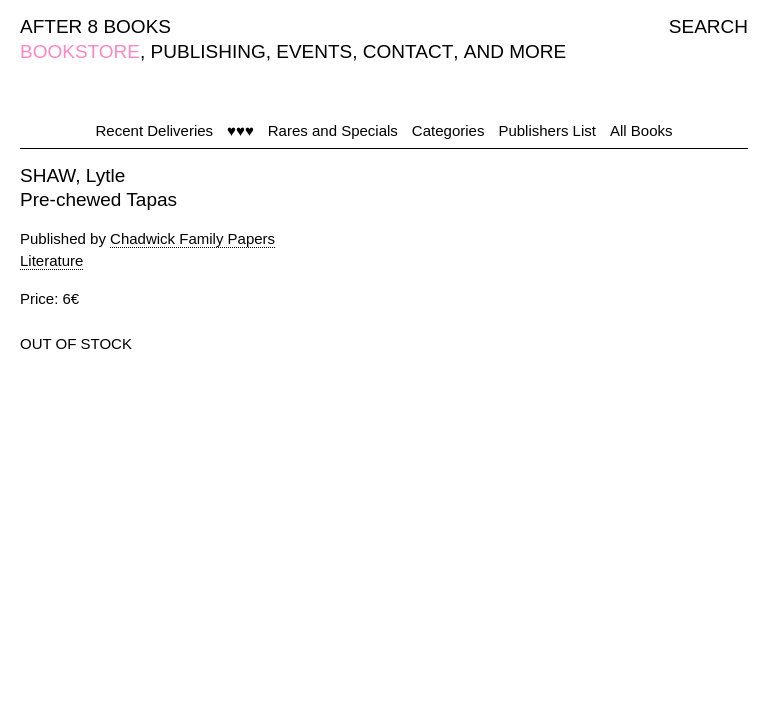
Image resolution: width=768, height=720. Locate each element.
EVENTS (314, 51)
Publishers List (547, 130)
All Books (641, 130)
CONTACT (408, 51)
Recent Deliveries (155, 130)
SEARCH (708, 26)
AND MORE (515, 51)
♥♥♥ (240, 130)
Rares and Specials (333, 130)
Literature (51, 260)
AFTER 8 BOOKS (95, 26)
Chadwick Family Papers (192, 238)
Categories (448, 130)
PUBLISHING (208, 51)
